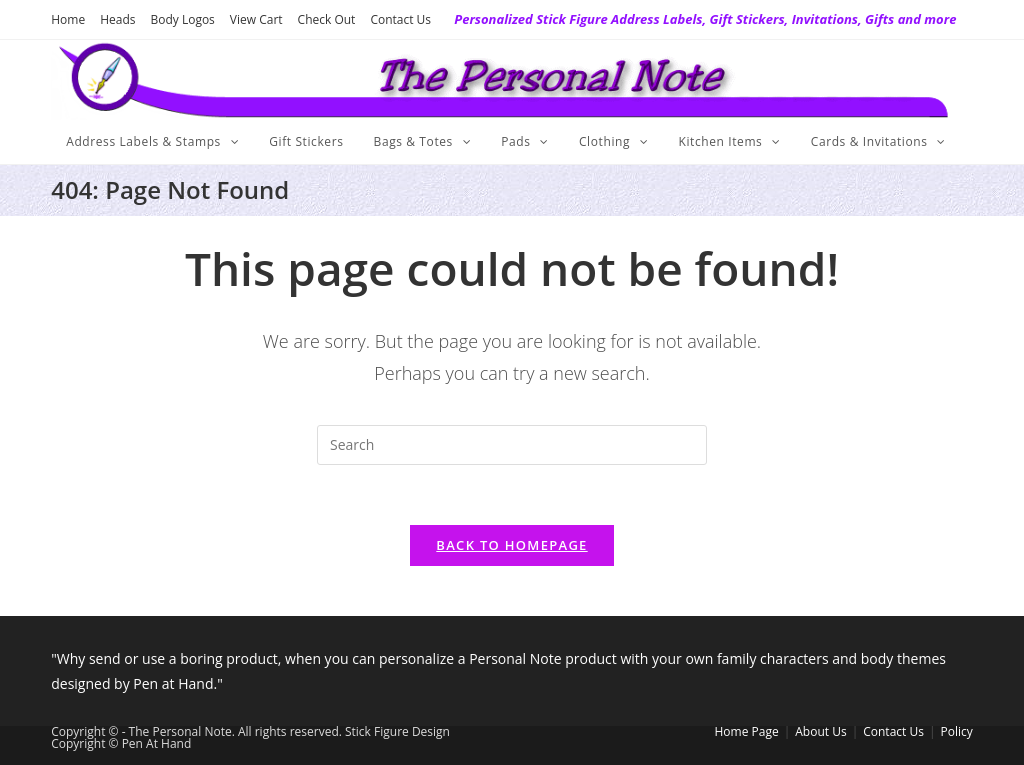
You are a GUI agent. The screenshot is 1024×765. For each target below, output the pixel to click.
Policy (957, 731)
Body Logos (182, 19)
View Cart (256, 19)
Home (68, 19)
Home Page (747, 731)
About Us (820, 731)
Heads (117, 19)
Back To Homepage (511, 545)
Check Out (327, 19)
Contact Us (400, 19)
